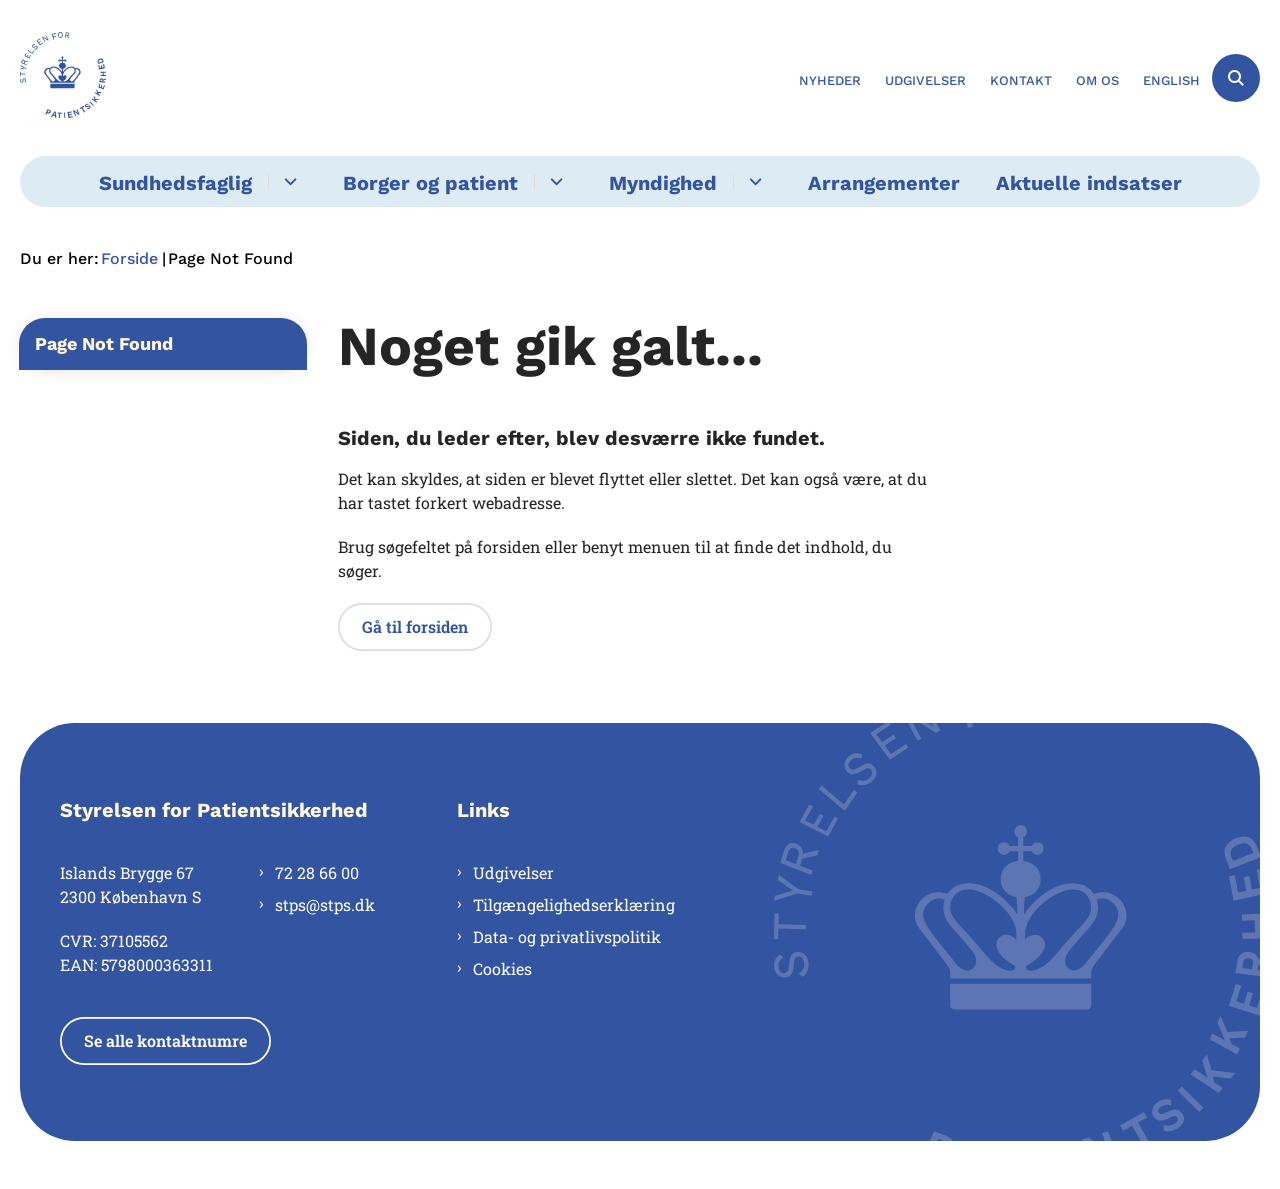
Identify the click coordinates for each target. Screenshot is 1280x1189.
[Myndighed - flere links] (752, 181)
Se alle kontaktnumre (165, 1040)
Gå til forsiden (415, 626)
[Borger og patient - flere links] (553, 181)
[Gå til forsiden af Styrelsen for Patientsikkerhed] (63, 78)
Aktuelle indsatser (1089, 183)
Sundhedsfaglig (175, 183)
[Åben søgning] (1236, 78)
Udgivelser (513, 872)
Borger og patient (430, 183)
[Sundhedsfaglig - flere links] (287, 181)
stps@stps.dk (325, 904)
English (1171, 81)
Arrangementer (884, 183)
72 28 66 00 (317, 872)
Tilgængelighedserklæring (574, 904)
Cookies (502, 968)
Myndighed (663, 183)
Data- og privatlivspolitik (567, 936)
